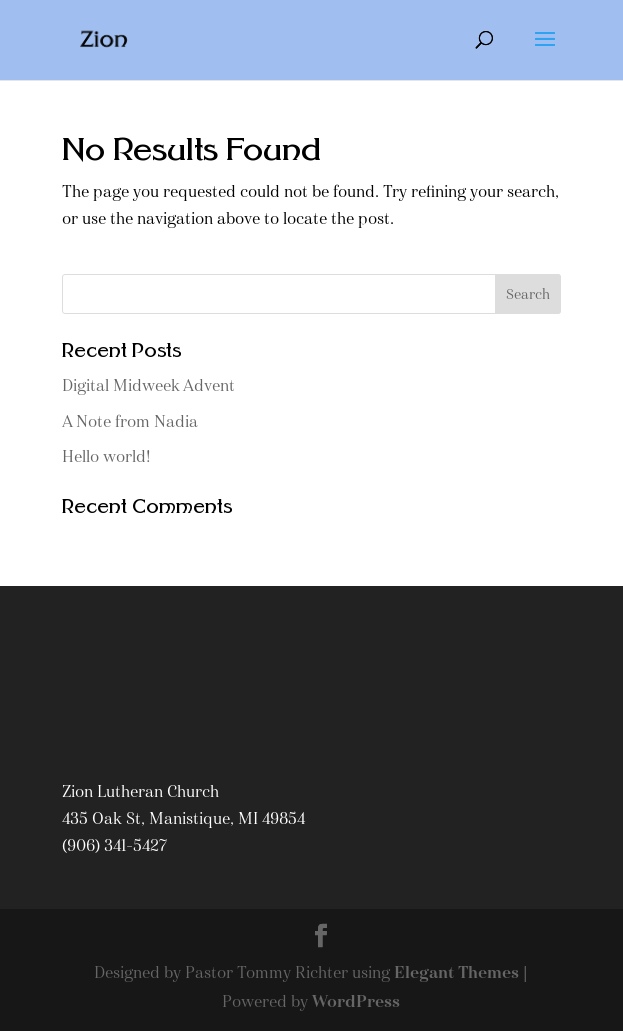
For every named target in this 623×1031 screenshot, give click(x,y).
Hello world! (106, 456)
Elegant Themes (456, 973)
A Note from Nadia (130, 421)
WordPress (356, 1002)
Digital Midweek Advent (148, 385)
